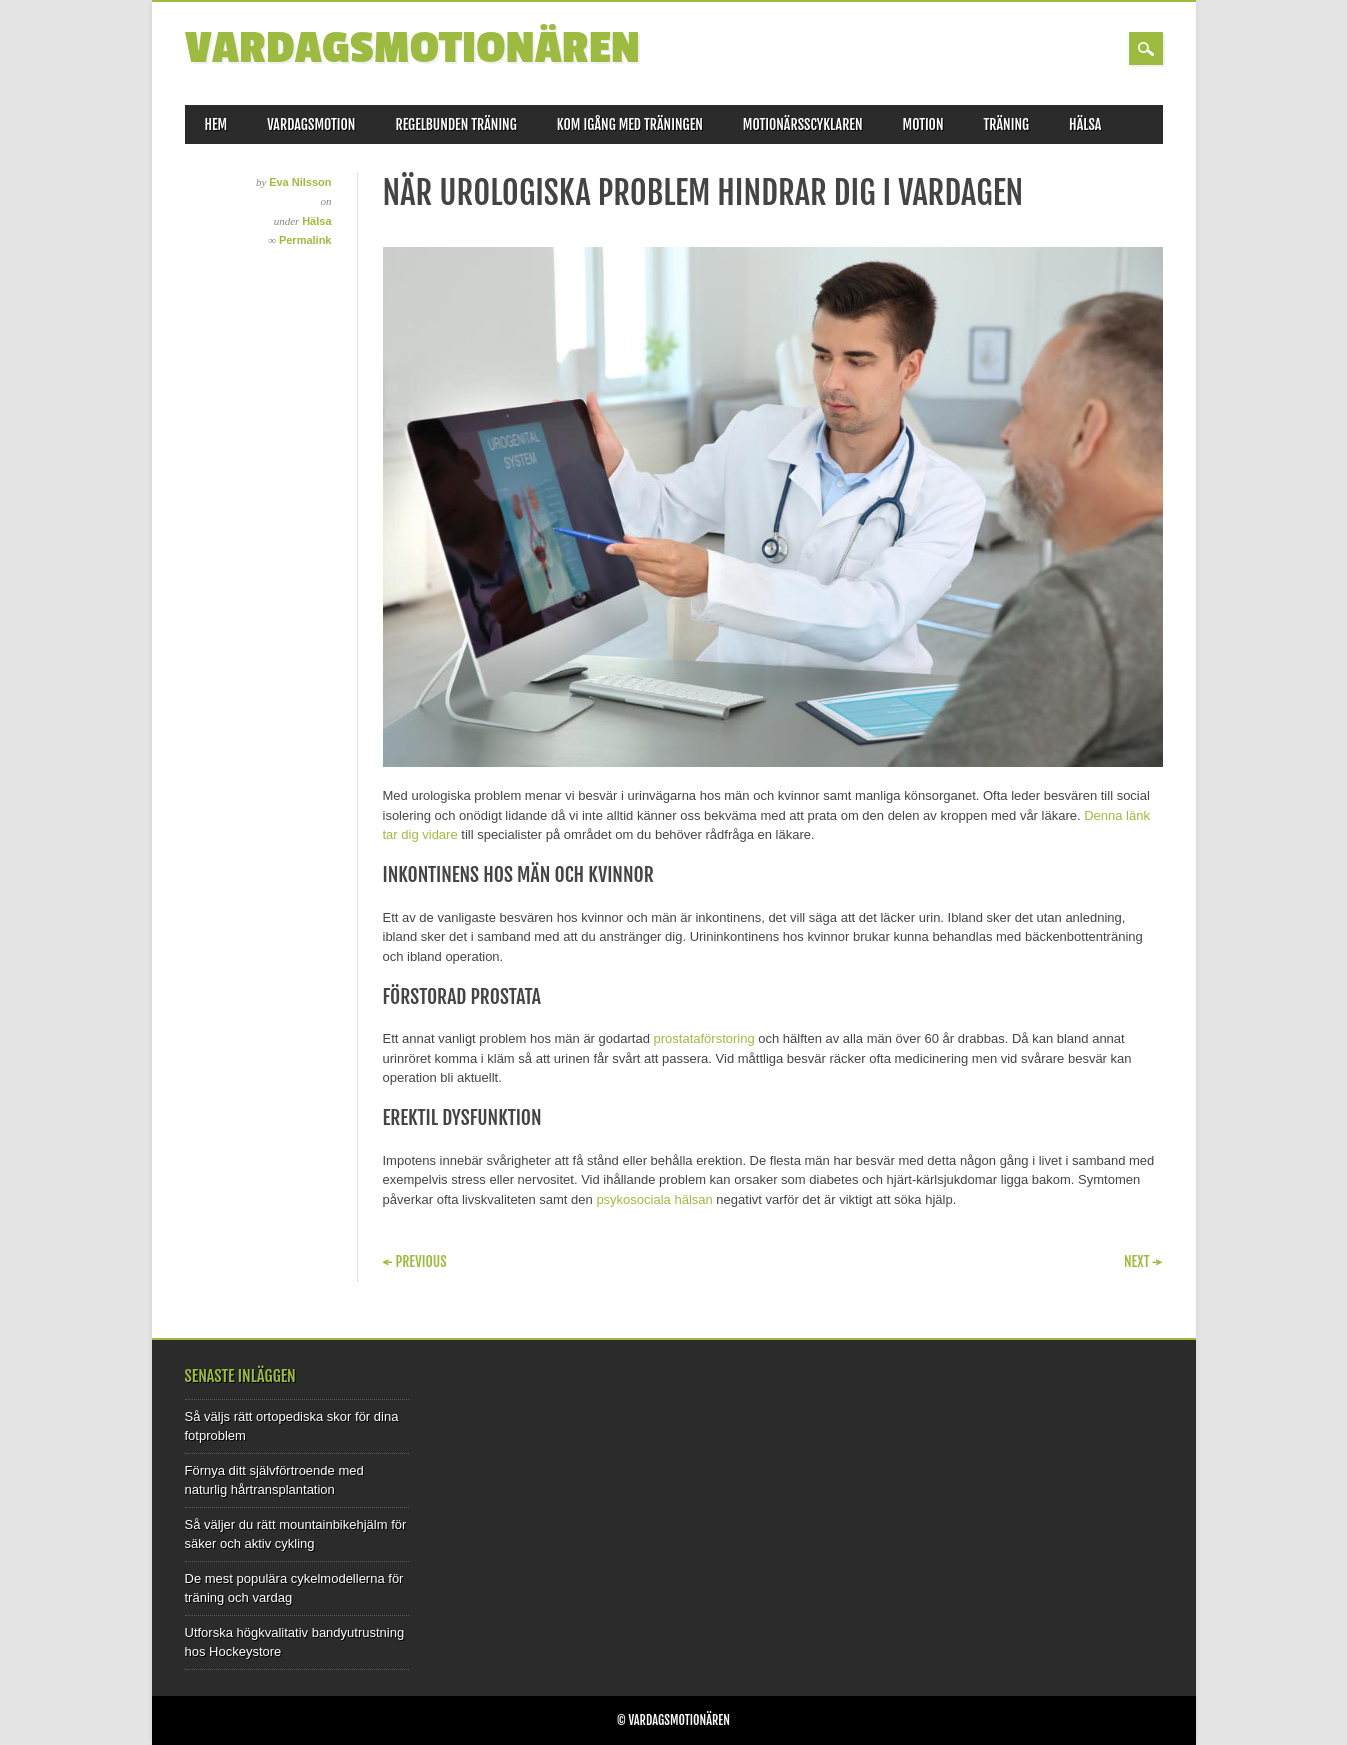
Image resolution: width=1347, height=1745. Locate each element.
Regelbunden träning (455, 124)
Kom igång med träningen (630, 124)
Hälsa (1085, 124)
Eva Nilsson (300, 182)
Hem (216, 124)
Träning (1007, 124)
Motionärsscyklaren (803, 124)
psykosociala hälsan (654, 1199)
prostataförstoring (704, 1038)
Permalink (305, 240)
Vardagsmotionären (412, 48)
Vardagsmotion (311, 124)
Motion (923, 124)
